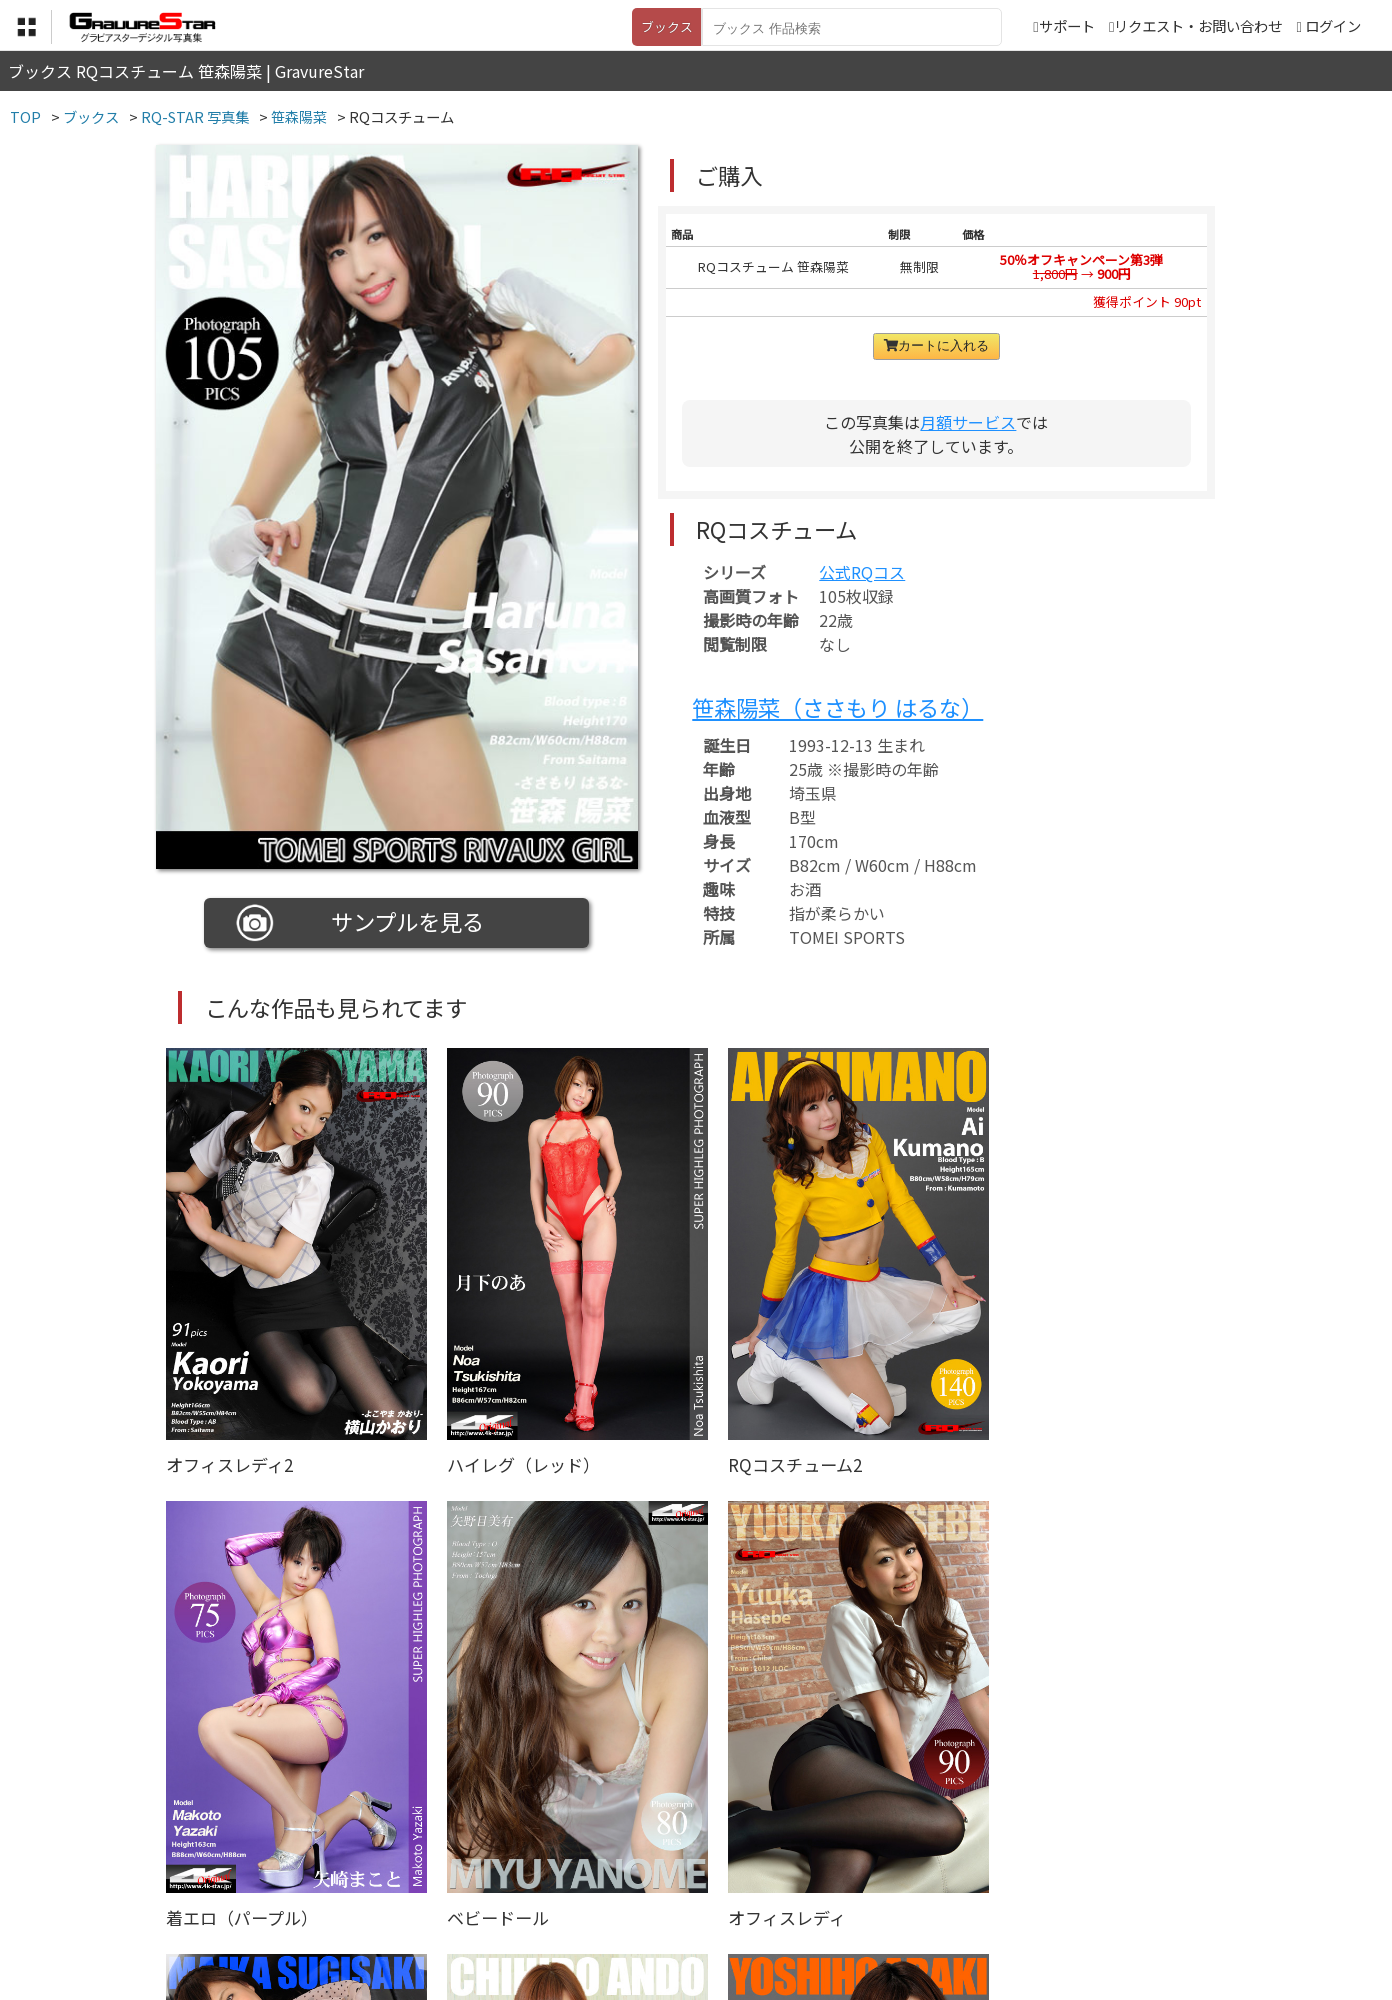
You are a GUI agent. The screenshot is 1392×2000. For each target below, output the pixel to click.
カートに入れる (936, 345)
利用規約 (467, 1900)
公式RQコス (862, 572)
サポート (1063, 25)
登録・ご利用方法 (681, 1900)
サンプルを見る (360, 923)
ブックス (667, 26)
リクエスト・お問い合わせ (1195, 25)
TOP (400, 1900)
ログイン (1333, 25)
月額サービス (968, 422)
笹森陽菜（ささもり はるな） (837, 707)
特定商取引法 (560, 1900)
